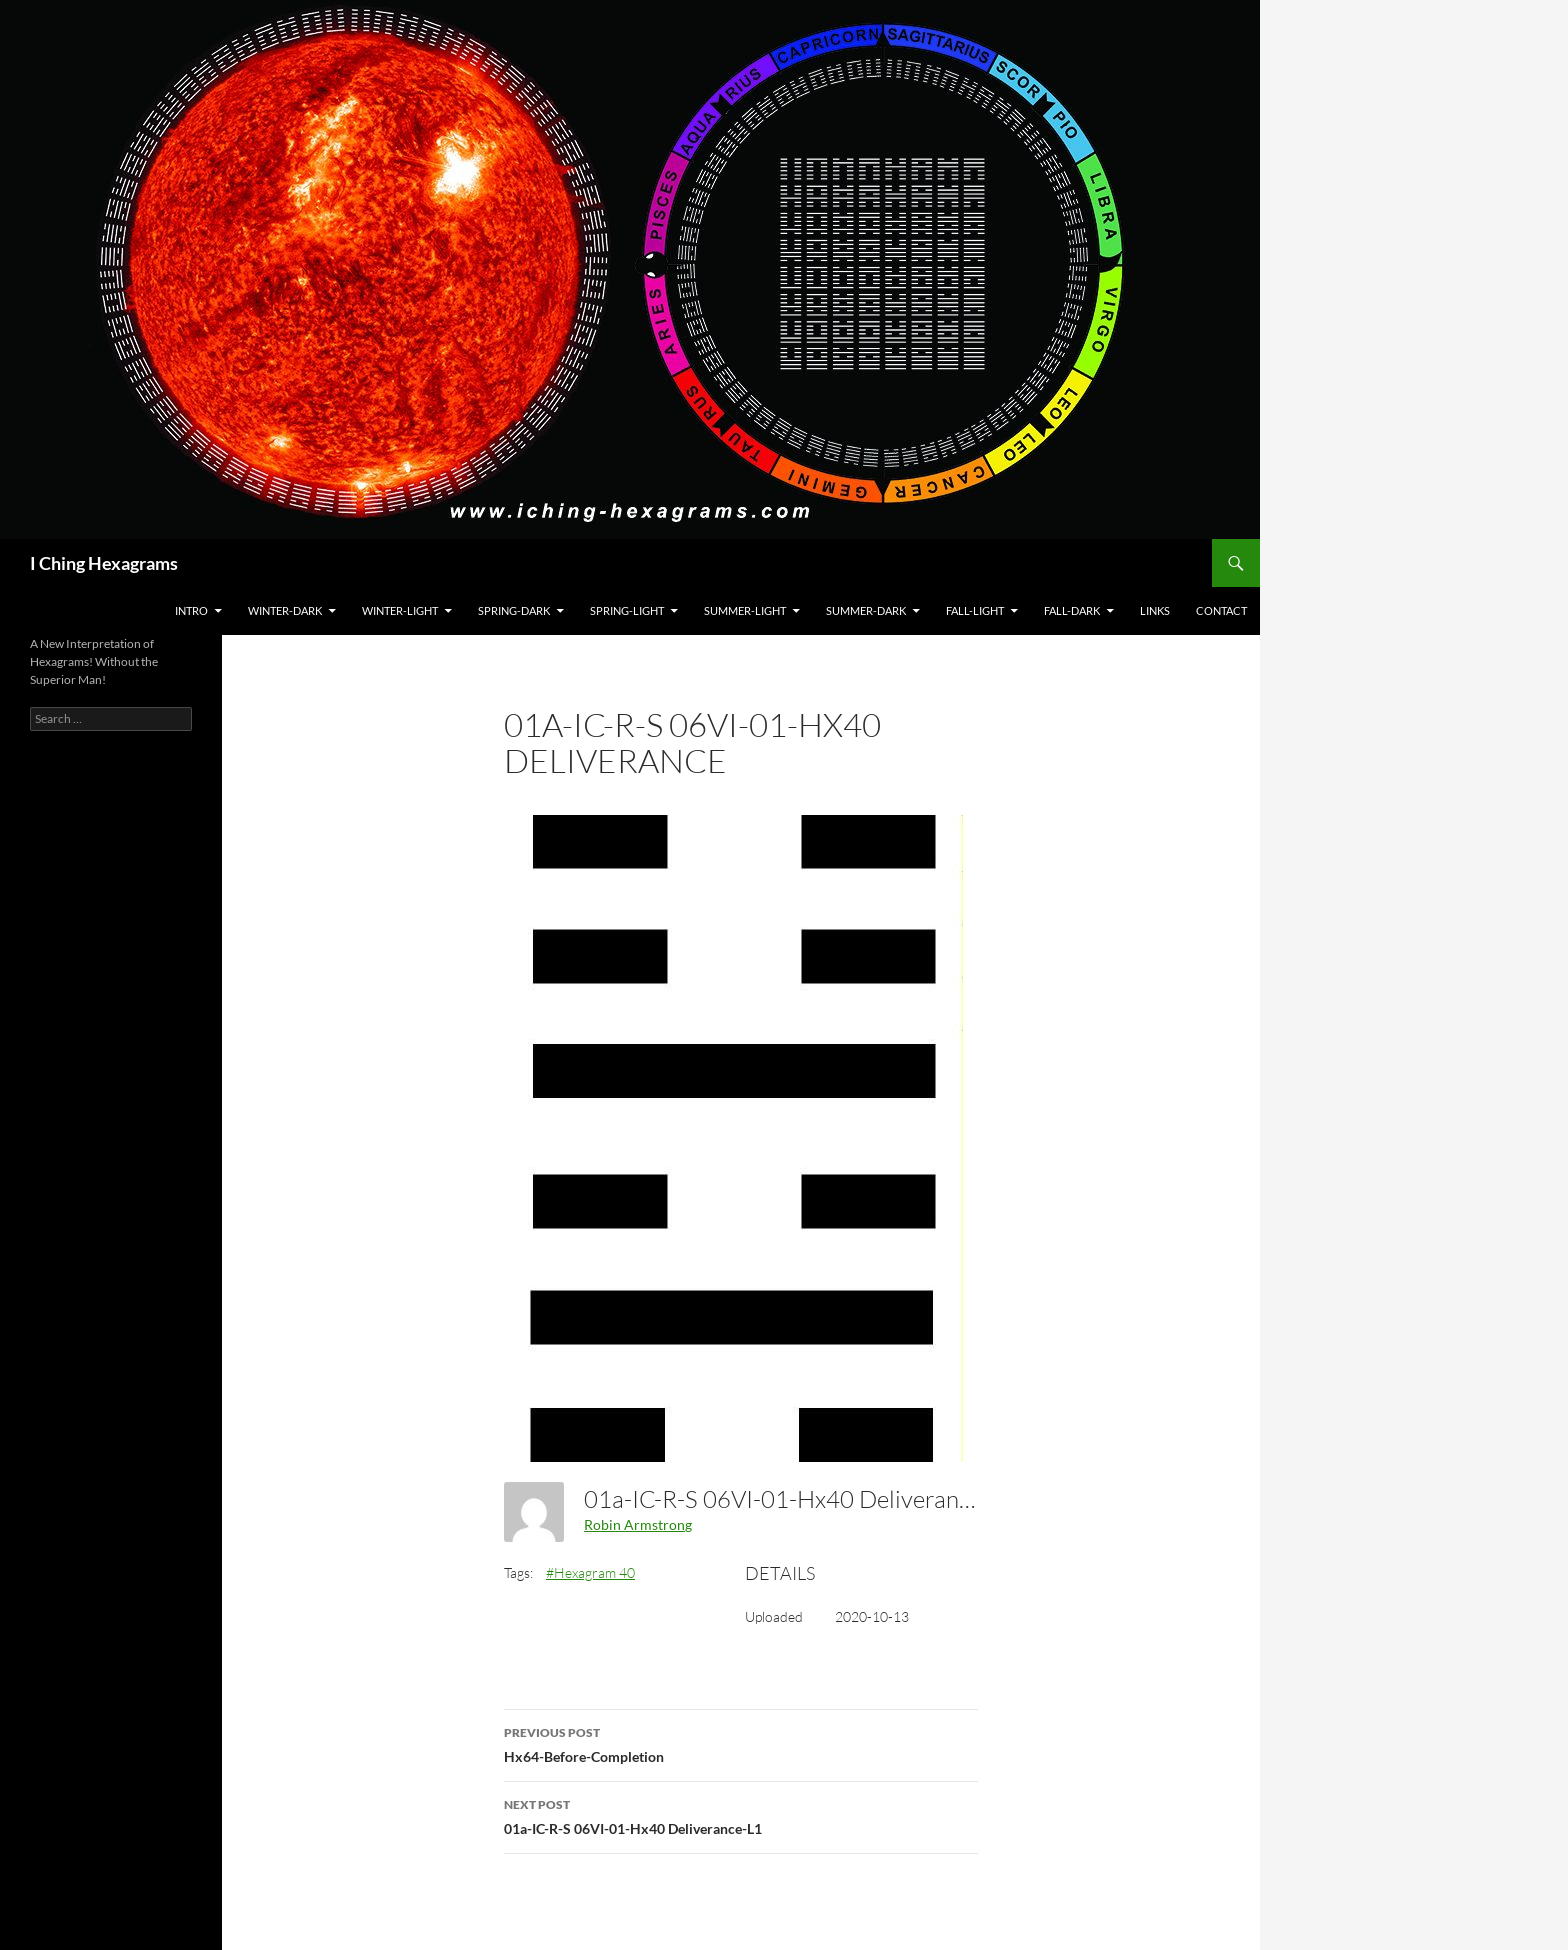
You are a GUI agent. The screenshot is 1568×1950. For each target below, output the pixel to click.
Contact (1221, 610)
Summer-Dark (866, 610)
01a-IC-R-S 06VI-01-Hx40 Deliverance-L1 (741, 1815)
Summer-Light (745, 610)
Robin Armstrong (638, 1524)
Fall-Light (975, 610)
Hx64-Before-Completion (741, 1743)
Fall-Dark (1072, 610)
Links (1155, 610)
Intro (191, 610)
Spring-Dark (514, 610)
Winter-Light (400, 610)
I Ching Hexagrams (104, 563)
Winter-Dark (285, 610)
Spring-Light (627, 610)
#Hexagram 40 (590, 1572)
